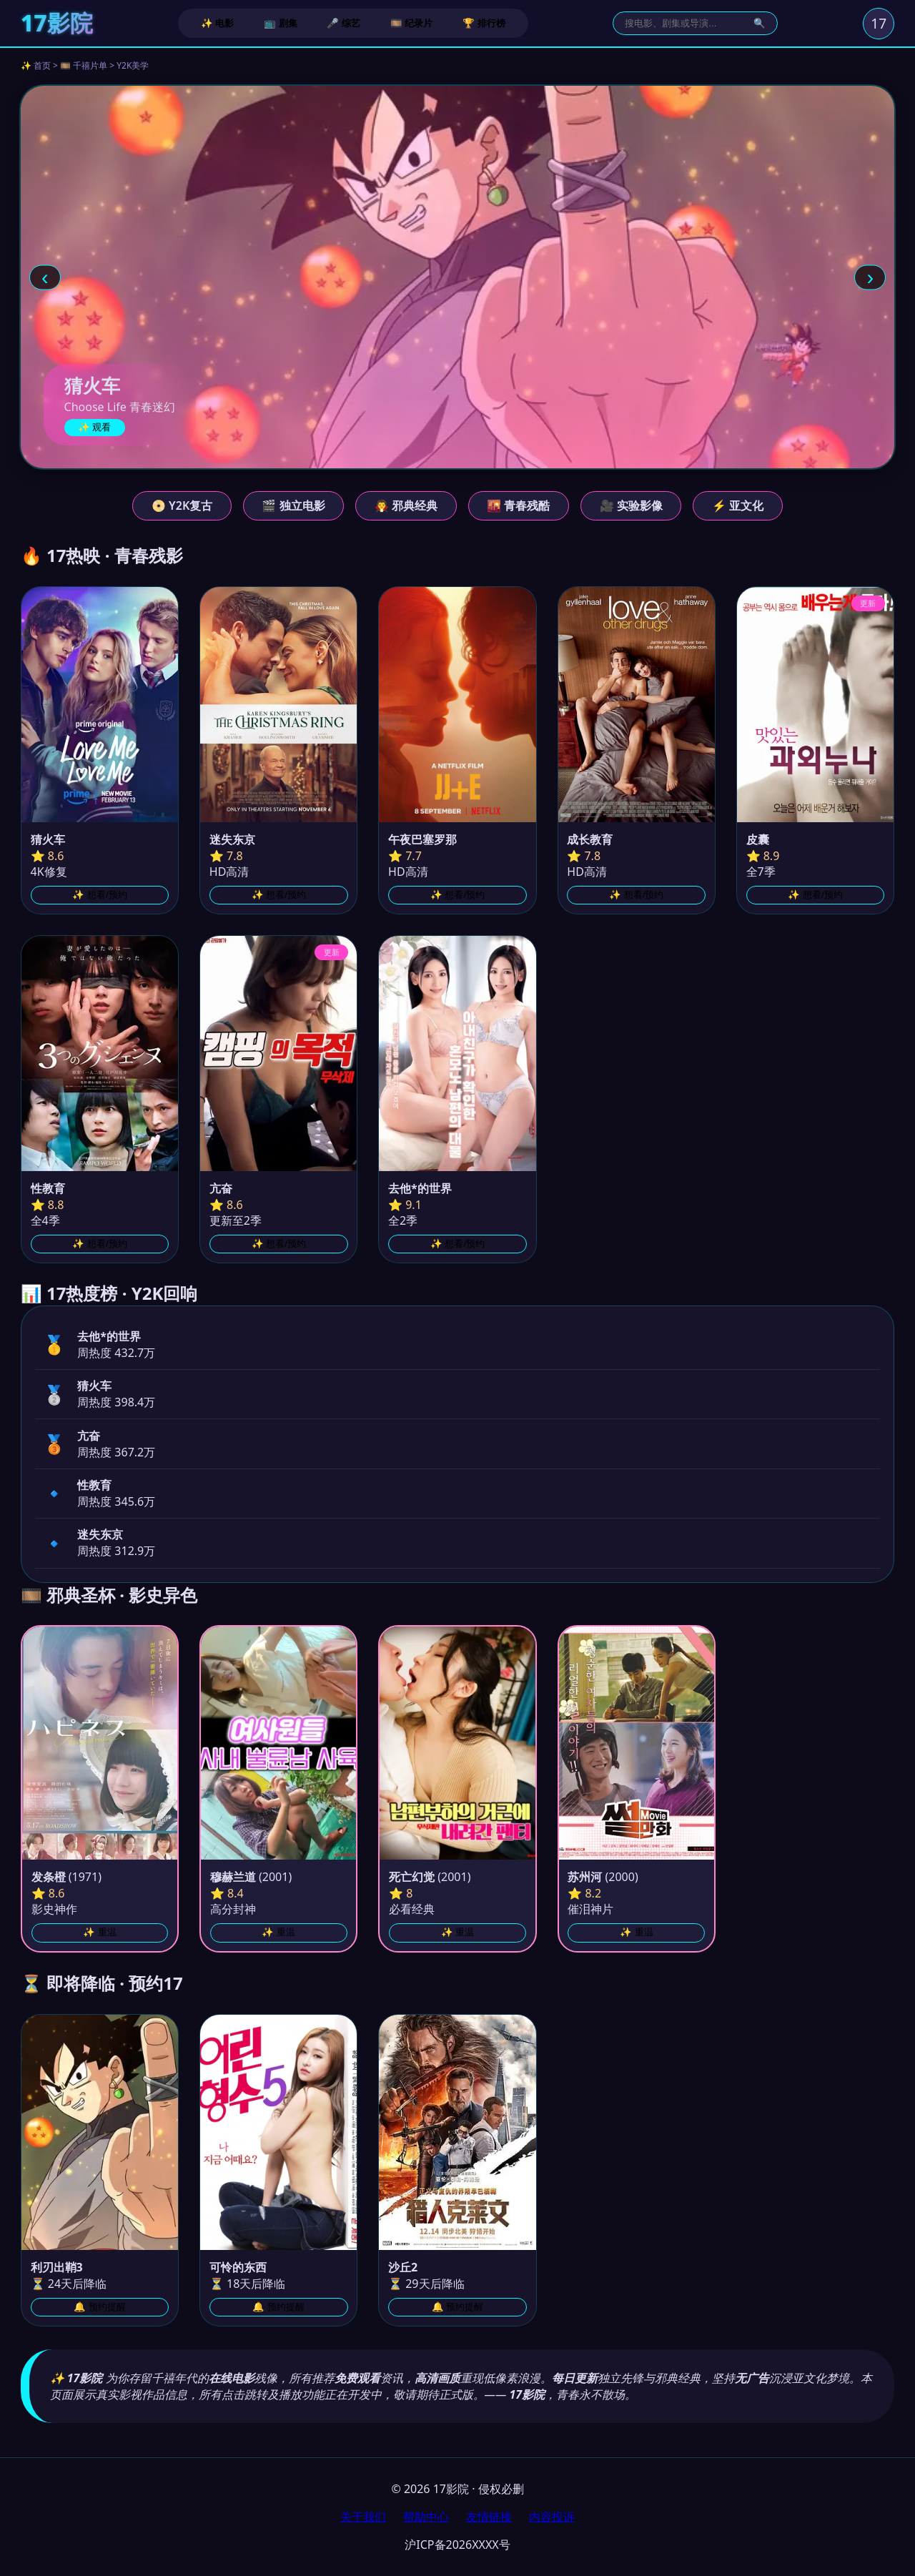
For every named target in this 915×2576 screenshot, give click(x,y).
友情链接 (489, 2517)
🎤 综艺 (343, 23)
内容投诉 (552, 2517)
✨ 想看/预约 (99, 894)
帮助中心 (426, 2517)
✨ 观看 (95, 427)
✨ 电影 (217, 23)
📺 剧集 (280, 23)
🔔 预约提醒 (100, 2306)
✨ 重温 (100, 1932)
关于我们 (363, 2517)
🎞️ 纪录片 (411, 23)
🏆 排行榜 (484, 23)
